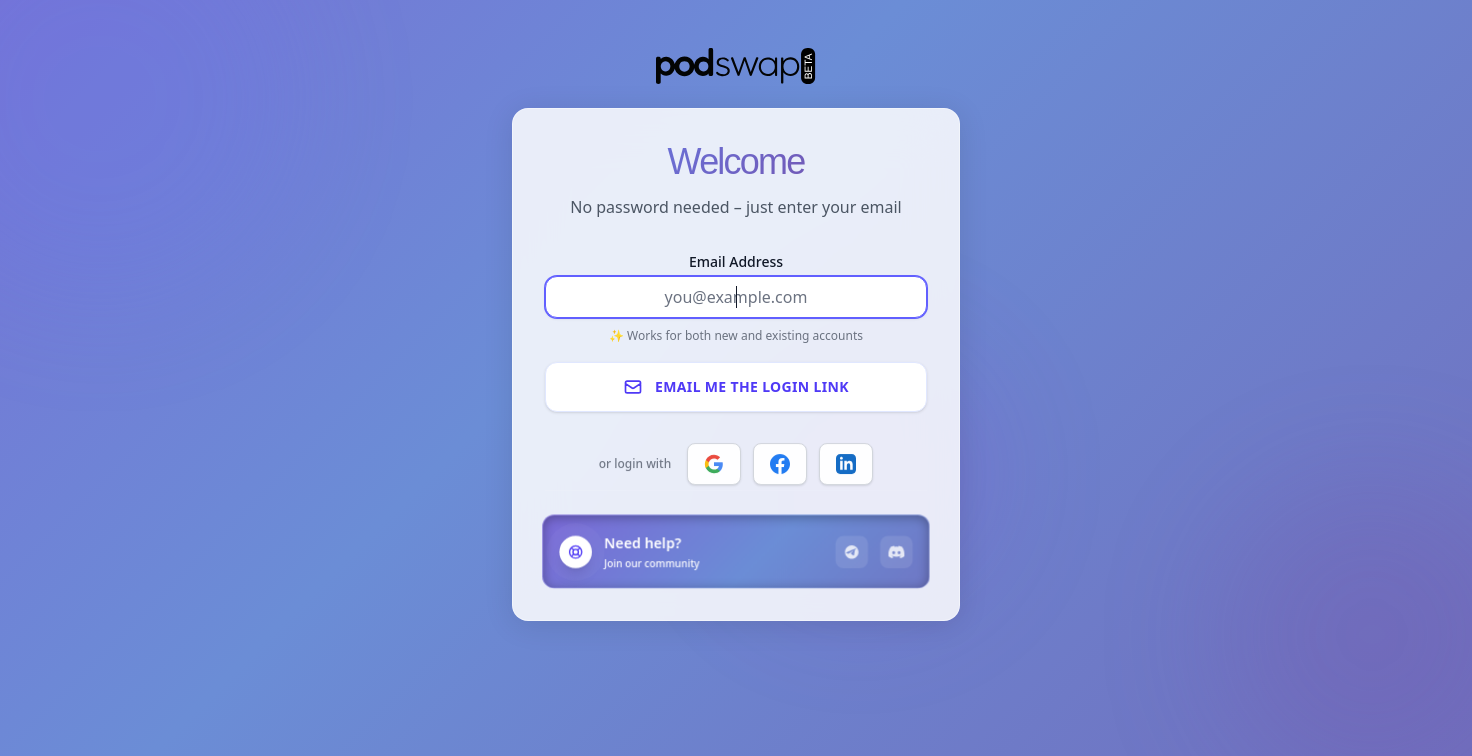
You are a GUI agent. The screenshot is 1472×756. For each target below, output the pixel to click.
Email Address (736, 261)
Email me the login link (736, 387)
